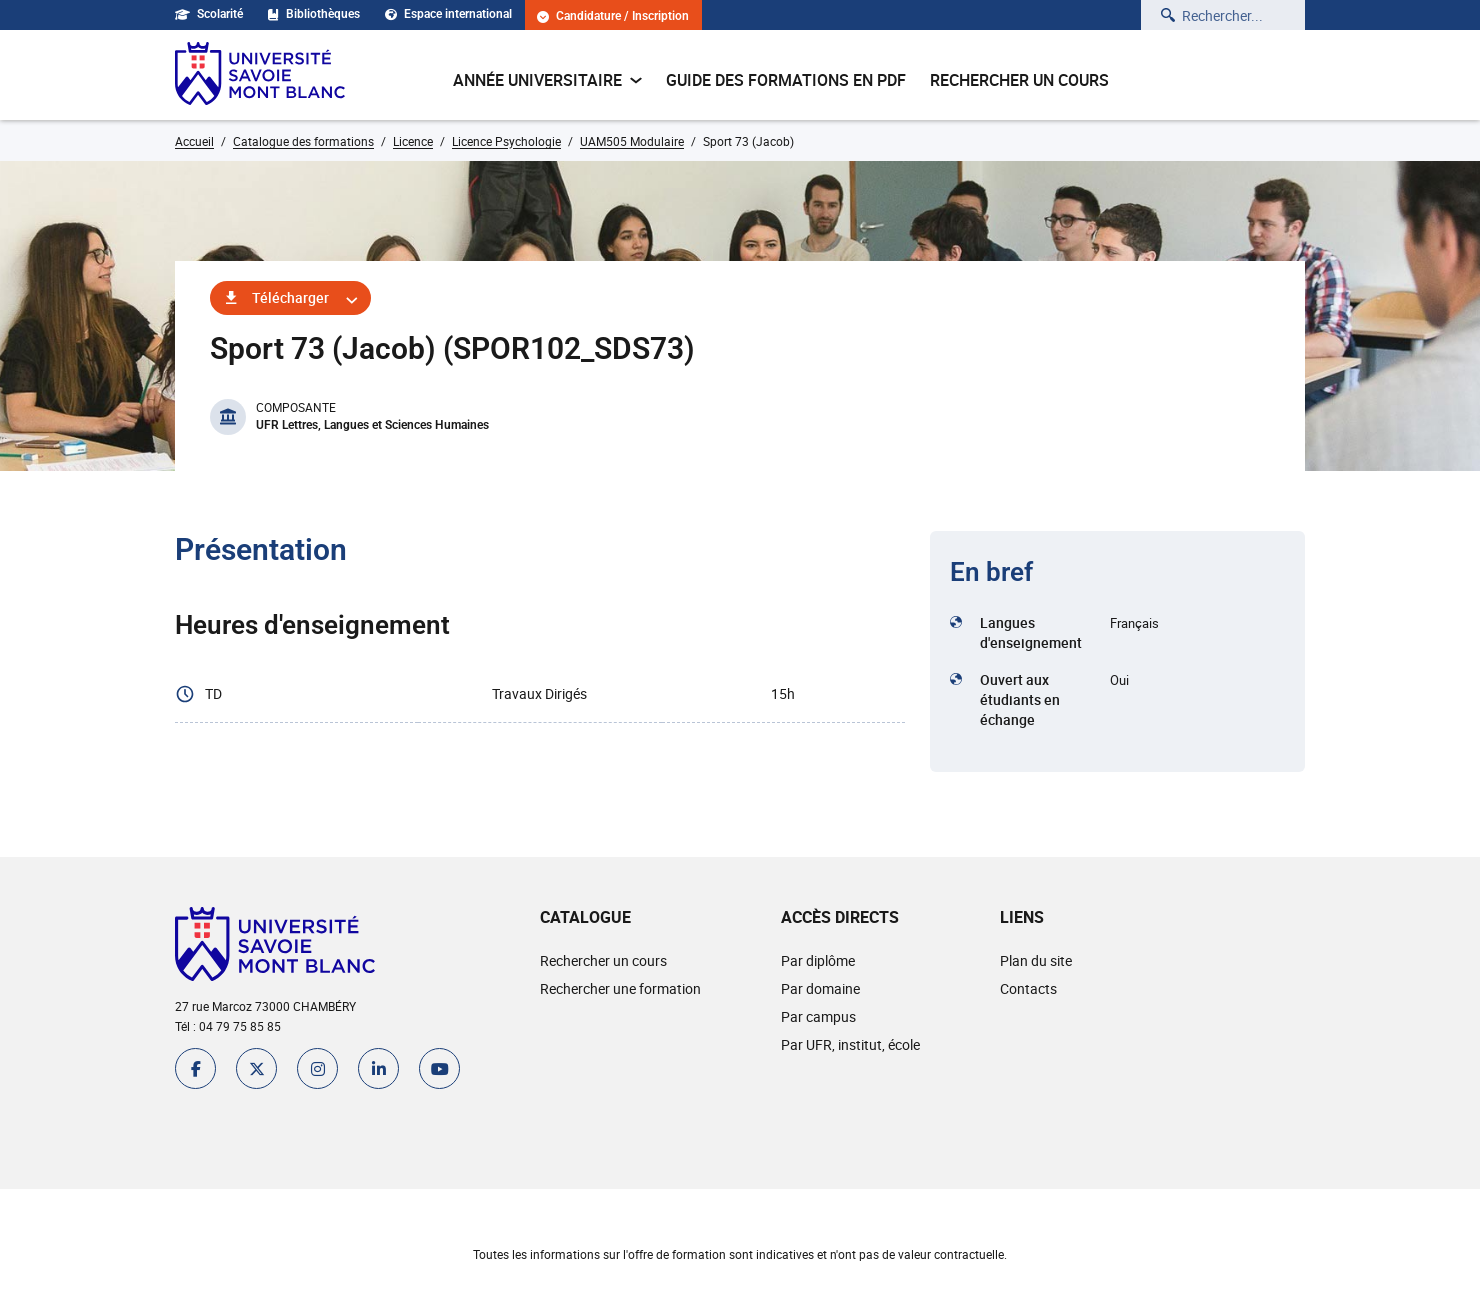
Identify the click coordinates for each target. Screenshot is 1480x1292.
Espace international (448, 14)
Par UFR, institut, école (850, 1044)
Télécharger (290, 297)
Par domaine (820, 988)
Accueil (194, 141)
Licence (413, 141)
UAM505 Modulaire (632, 141)
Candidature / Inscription (613, 16)
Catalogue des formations (303, 141)
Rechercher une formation (620, 988)
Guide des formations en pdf (786, 80)
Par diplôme (818, 960)
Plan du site (1036, 960)
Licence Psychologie (506, 141)
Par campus (818, 1016)
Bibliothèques (314, 14)
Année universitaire (547, 80)
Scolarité (209, 14)
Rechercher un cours (1019, 80)
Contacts (1028, 988)
